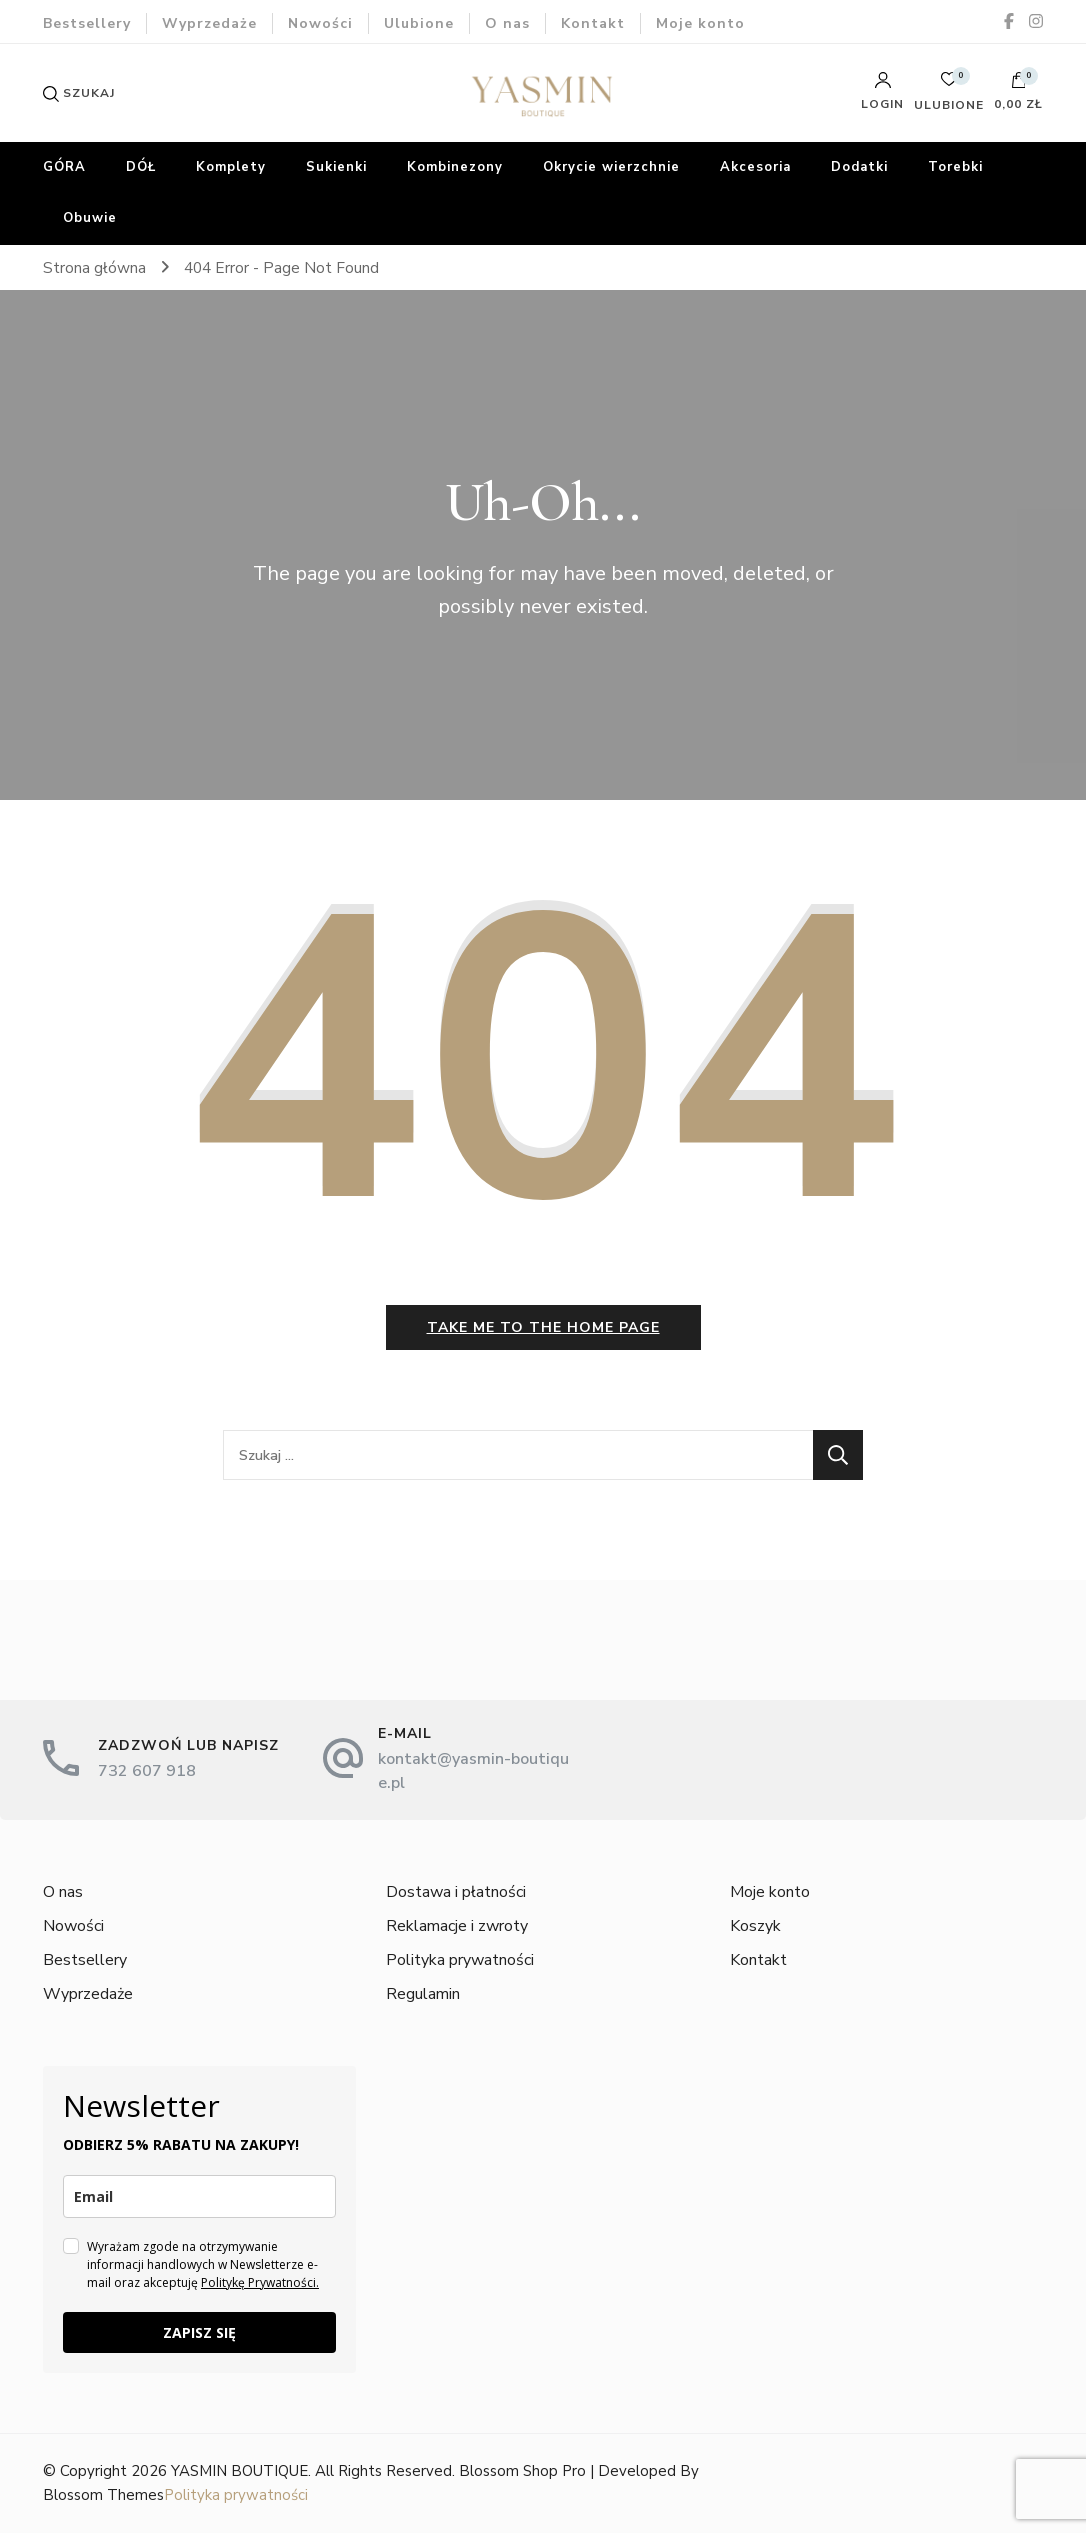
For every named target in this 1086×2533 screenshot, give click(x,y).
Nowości (320, 23)
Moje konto (700, 23)
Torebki (955, 167)
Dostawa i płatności (456, 1892)
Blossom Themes (103, 2495)
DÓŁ (141, 167)
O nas (507, 23)
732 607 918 (147, 1771)
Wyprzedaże (209, 23)
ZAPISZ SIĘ (199, 2332)
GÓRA (64, 167)
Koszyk (755, 1926)
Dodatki (859, 167)
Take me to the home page (543, 1327)
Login (882, 91)
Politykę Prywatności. (260, 2282)
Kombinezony (455, 167)
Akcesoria (755, 167)
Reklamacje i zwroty (457, 1926)
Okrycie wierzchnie (611, 167)
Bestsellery (87, 23)
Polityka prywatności (460, 1960)
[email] (199, 2196)
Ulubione (419, 23)
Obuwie (90, 218)
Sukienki (336, 167)
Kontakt (593, 23)
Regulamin (423, 1994)
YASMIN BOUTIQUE (239, 2471)
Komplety (231, 167)
